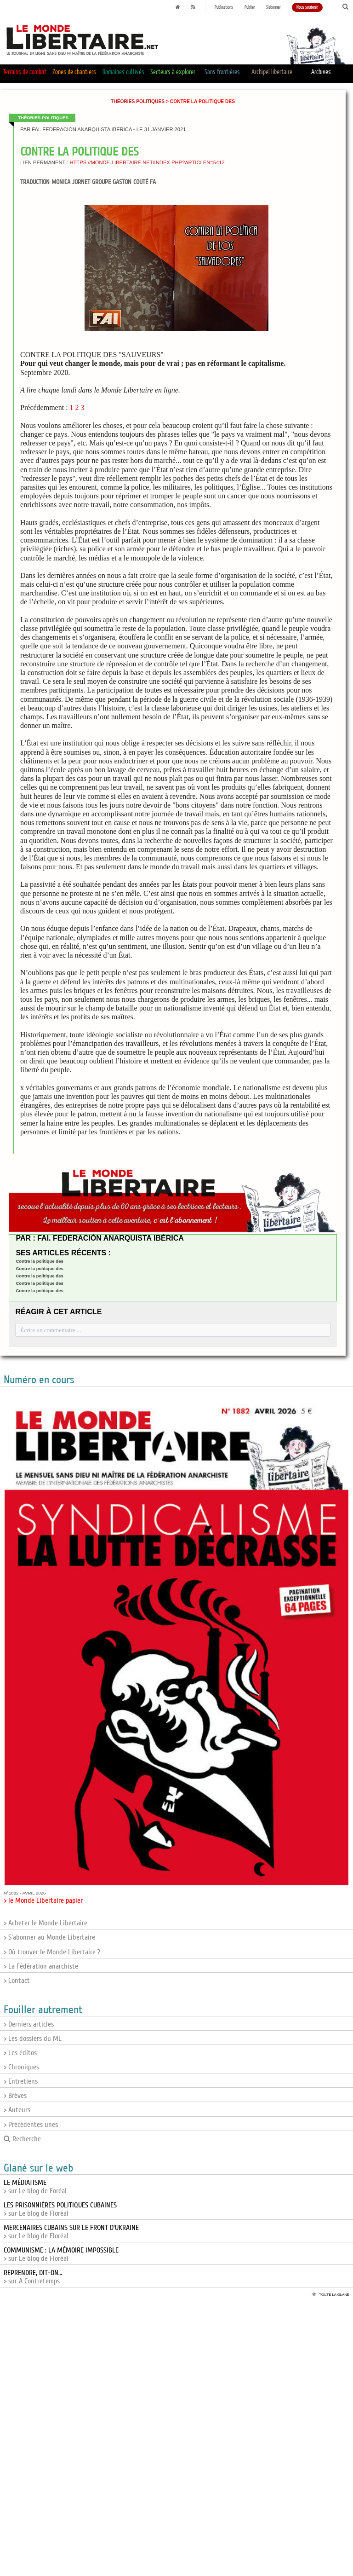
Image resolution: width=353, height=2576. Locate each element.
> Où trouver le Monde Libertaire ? (52, 1952)
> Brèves (15, 2095)
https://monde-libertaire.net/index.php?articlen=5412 (146, 162)
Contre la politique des (39, 1261)
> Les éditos (20, 2053)
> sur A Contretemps (33, 2277)
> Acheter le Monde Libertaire (45, 1923)
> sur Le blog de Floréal (60, 2209)
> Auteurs (17, 2110)
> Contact (17, 1980)
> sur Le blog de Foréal (35, 2186)
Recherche (22, 2139)
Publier (250, 7)
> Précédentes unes (31, 2124)
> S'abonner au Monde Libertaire (49, 1937)
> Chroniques (21, 2067)
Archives (321, 72)
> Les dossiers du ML (33, 2038)
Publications (224, 7)
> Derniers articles (29, 2024)
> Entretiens (21, 2081)
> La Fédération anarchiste (41, 1966)
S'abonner (273, 7)
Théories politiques (138, 101)
